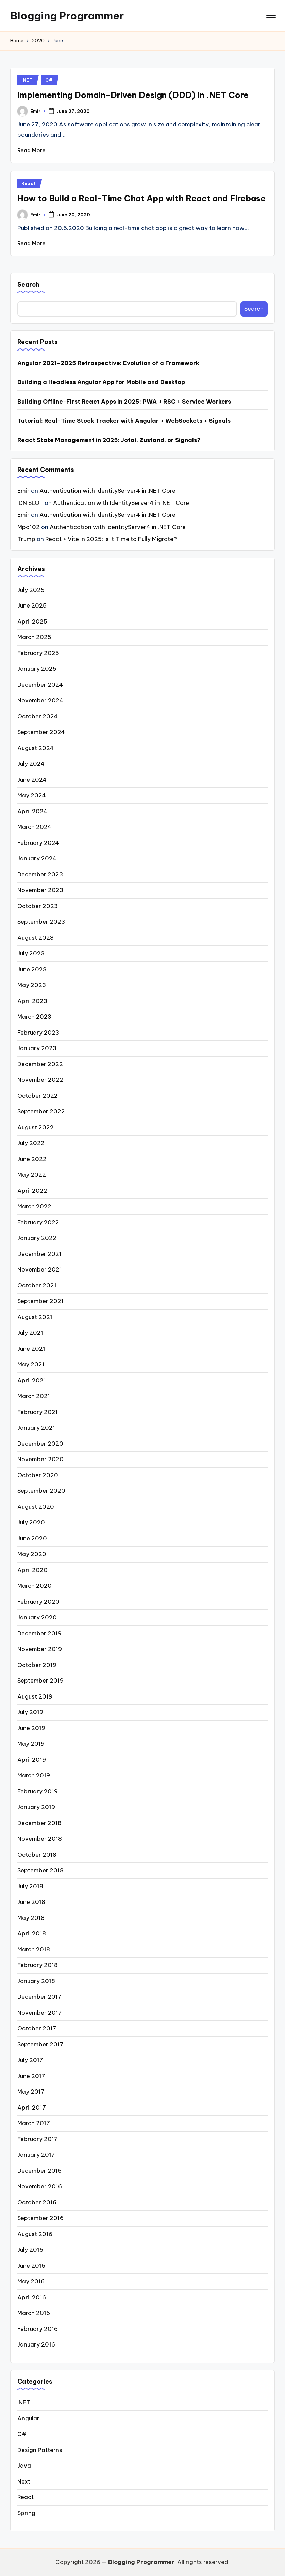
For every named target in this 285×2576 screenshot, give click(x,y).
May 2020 (31, 1554)
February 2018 (37, 1965)
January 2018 (36, 1981)
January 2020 (37, 1617)
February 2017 (37, 2139)
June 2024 (32, 779)
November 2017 (39, 2012)
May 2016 (31, 2281)
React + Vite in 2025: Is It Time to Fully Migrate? (111, 539)
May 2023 (31, 985)
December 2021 (39, 1254)
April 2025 (32, 621)
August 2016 (34, 2234)
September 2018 (40, 1870)
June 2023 (32, 969)
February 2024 (38, 843)
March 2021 (33, 1396)
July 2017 (30, 2060)
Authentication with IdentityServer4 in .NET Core (107, 490)
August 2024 (35, 748)
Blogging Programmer (67, 15)
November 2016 (39, 2186)
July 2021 (30, 1332)
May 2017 (31, 2091)
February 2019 (37, 1791)
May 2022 (31, 1174)
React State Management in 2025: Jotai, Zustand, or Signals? (109, 440)
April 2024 (32, 811)
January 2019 (36, 1807)
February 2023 (38, 1032)
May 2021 (31, 1364)
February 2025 (38, 653)
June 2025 (32, 605)
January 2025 (36, 668)
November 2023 (40, 890)
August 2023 (35, 937)
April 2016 (31, 2297)
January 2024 (36, 858)
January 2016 (36, 2344)
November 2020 (40, 1459)
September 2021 (40, 1301)
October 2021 (36, 1285)
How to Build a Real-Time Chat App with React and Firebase (141, 198)
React (28, 183)
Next (23, 2481)
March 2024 (34, 827)
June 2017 (31, 2076)
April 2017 (31, 2107)
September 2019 (40, 1680)
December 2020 (40, 1443)
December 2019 (39, 1633)
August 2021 (34, 1317)
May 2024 (31, 795)
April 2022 (32, 1190)
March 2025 (34, 637)
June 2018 (31, 1902)
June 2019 (31, 1728)
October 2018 (36, 1854)
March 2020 (34, 1585)
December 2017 (39, 1996)
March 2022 (34, 1206)
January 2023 (36, 1048)
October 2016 (36, 2202)
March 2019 (33, 1775)
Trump (26, 539)
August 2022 (35, 1127)
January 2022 (36, 1238)
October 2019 (36, 1665)
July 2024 (31, 763)
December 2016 (39, 2170)
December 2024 (40, 684)
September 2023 (41, 921)
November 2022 (40, 1080)
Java (24, 2465)
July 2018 (30, 1886)
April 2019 (31, 1759)
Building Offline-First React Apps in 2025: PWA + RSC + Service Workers (124, 401)
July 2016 (30, 2249)
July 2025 (31, 590)
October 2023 (37, 906)
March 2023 (34, 1016)
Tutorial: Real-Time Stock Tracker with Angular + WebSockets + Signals (124, 420)
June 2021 (31, 1348)
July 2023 (31, 953)
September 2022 (41, 1111)
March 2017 (33, 2123)
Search (28, 284)
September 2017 (40, 2044)
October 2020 (37, 1475)
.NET (27, 80)
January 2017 (36, 2155)
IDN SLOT (30, 503)
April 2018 (31, 1933)
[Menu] (270, 15)
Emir (23, 490)
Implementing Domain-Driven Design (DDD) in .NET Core (133, 95)
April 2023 (32, 1001)
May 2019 (31, 1743)
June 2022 (32, 1159)
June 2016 (31, 2265)
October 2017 (36, 2028)
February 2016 (37, 2329)
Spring (26, 2513)
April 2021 (31, 1380)
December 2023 (40, 874)
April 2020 (32, 1570)
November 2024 (40, 700)
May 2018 (31, 1918)
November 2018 (39, 1838)
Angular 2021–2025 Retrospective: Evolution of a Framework (108, 363)
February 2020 (38, 1601)
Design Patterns (39, 2450)
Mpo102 (28, 527)
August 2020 (35, 1507)
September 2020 (41, 1491)
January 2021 (36, 1427)
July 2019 (30, 1712)
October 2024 (37, 716)
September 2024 (41, 732)
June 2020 (32, 1538)
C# (48, 80)
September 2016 (40, 2218)
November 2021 (39, 1269)
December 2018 (39, 1823)
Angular (28, 2418)
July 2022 (31, 1143)
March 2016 (33, 2313)
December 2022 (40, 1064)
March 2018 (33, 1949)
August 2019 (34, 1696)
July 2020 (31, 1522)
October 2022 (37, 1095)
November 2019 (39, 1649)
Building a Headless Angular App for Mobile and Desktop (101, 382)
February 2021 (37, 1412)
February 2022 (38, 1222)
